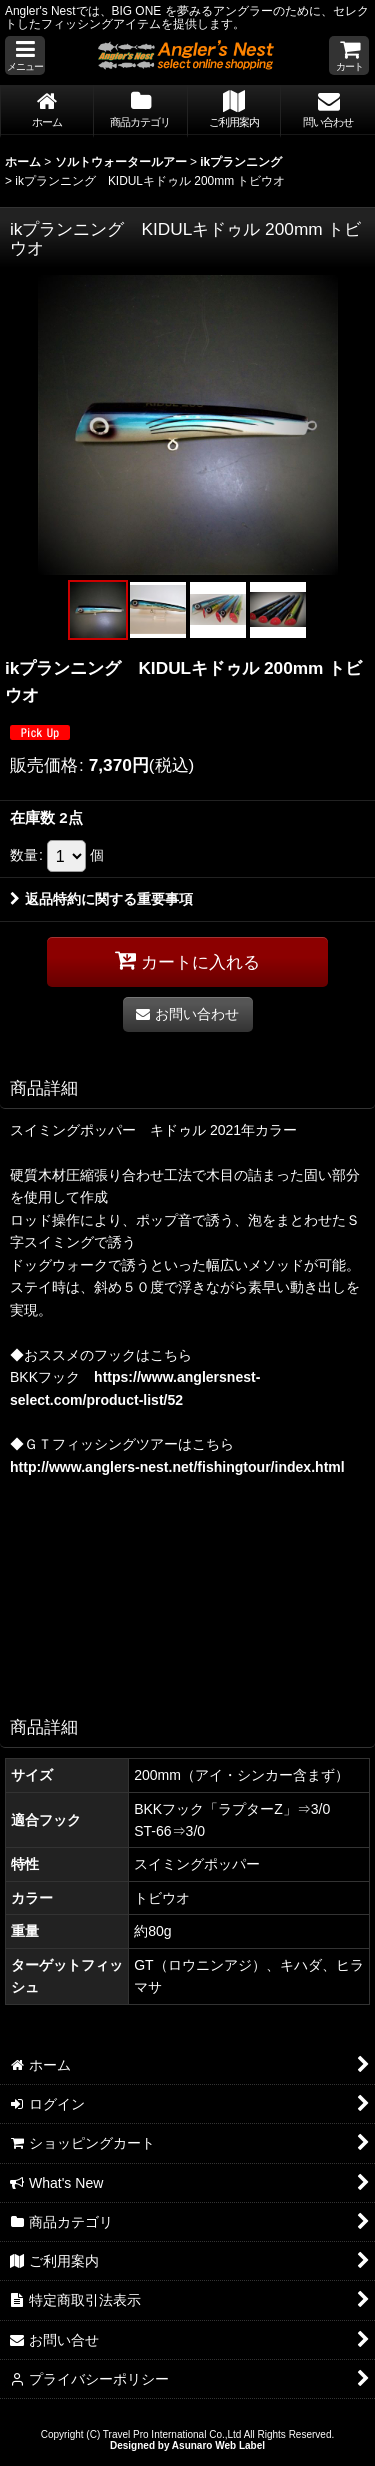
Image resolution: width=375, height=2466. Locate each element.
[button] (25, 55)
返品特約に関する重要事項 (101, 899)
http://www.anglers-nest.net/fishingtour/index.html (177, 1467)
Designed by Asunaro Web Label (187, 2445)
